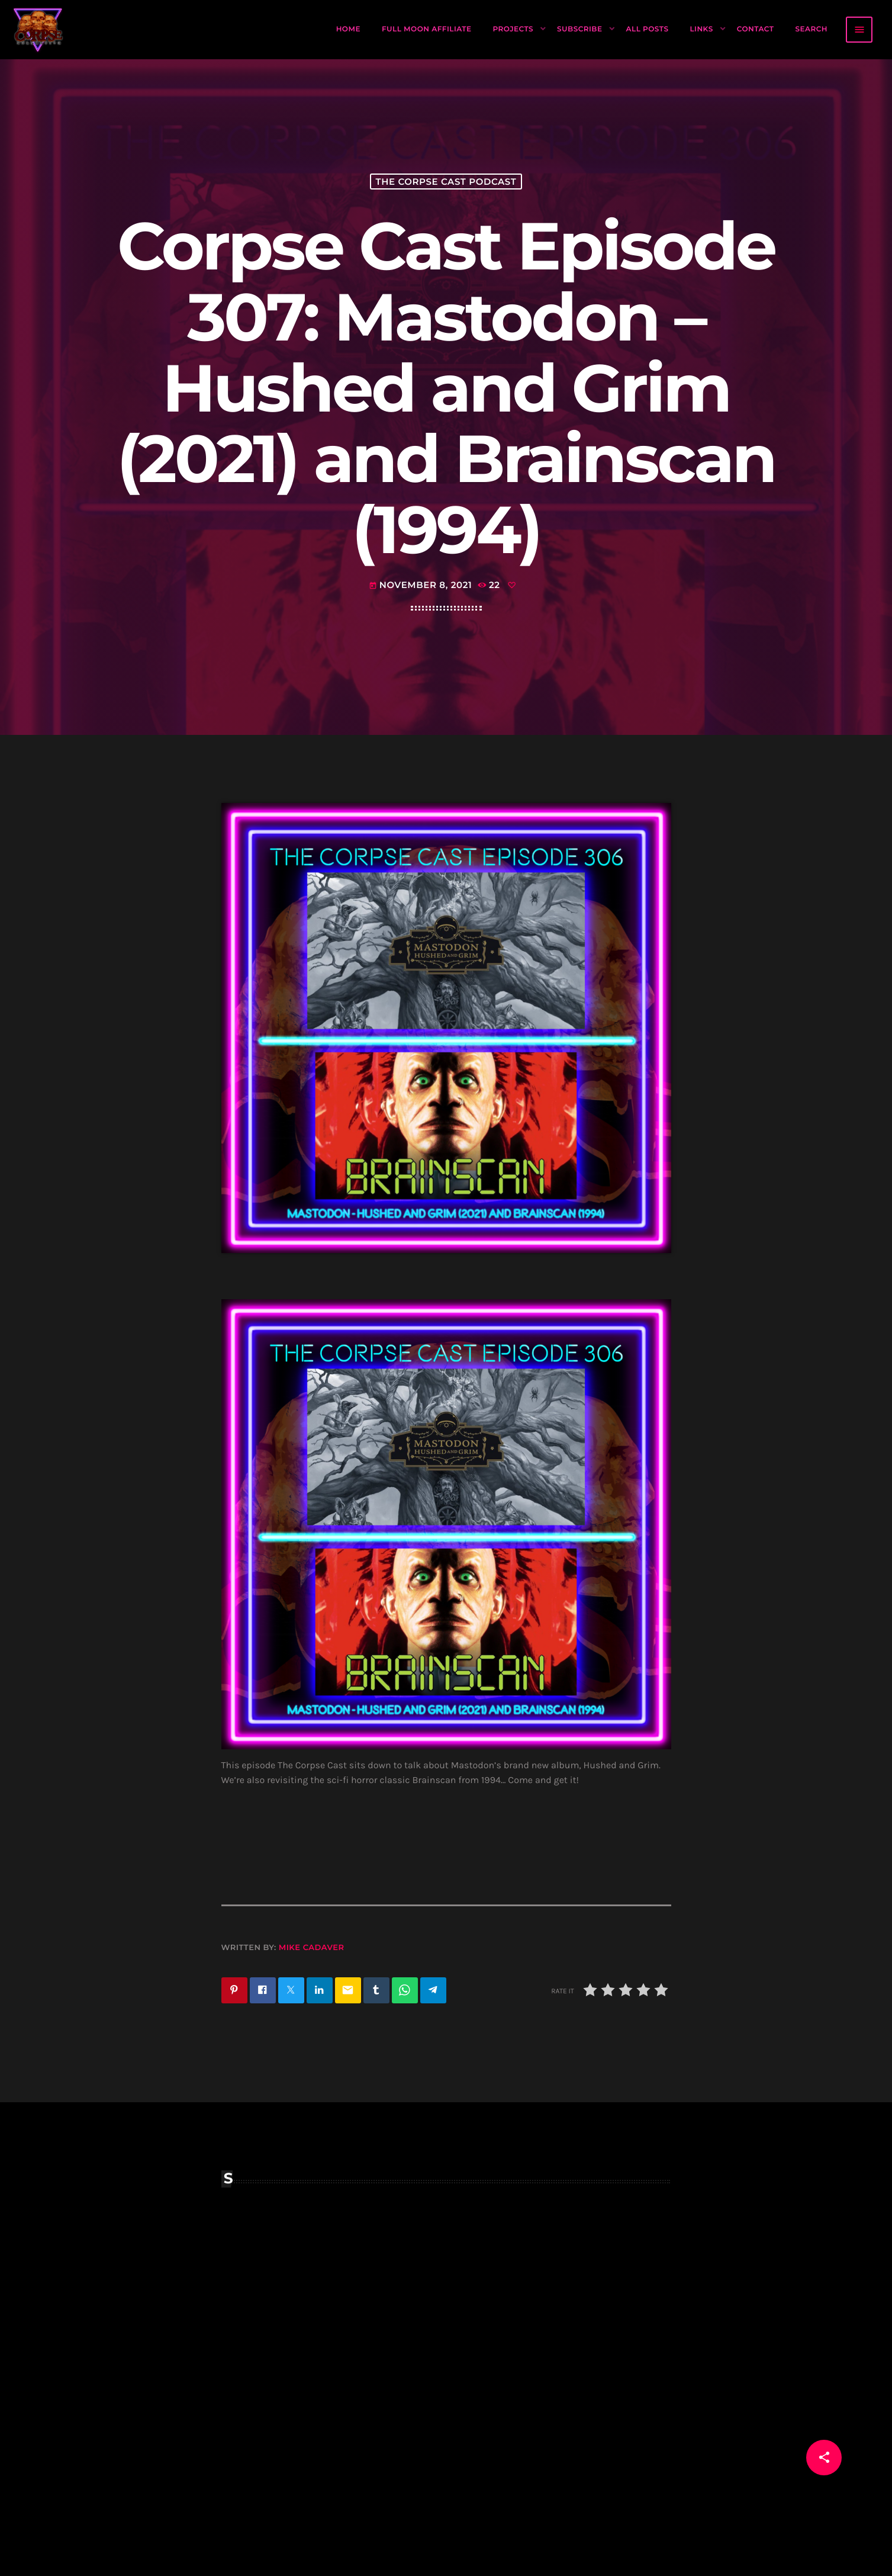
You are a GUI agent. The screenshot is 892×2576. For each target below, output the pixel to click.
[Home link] (38, 29)
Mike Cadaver (311, 1947)
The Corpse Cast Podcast (446, 181)
